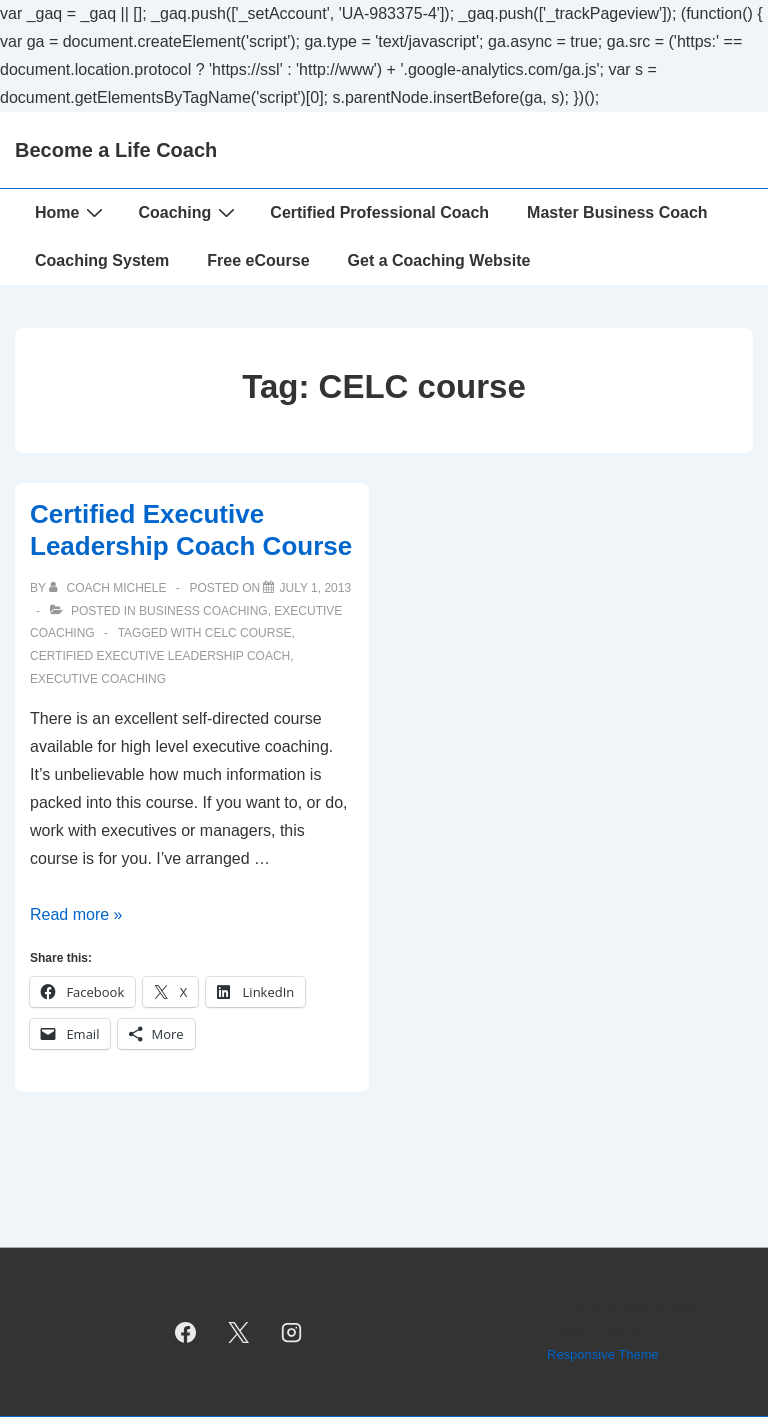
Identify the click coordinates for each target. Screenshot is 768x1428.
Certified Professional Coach (379, 212)
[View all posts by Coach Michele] (109, 588)
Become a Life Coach (116, 150)
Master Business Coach (617, 212)
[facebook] (186, 1332)
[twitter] (239, 1332)
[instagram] (291, 1332)
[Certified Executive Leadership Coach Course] (315, 588)
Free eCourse (258, 260)
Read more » (76, 914)
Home (71, 212)
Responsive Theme (603, 1354)
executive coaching (98, 679)
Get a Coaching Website (439, 260)
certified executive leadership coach (160, 656)
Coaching (189, 212)
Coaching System (102, 260)
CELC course (248, 633)
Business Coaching (203, 611)
